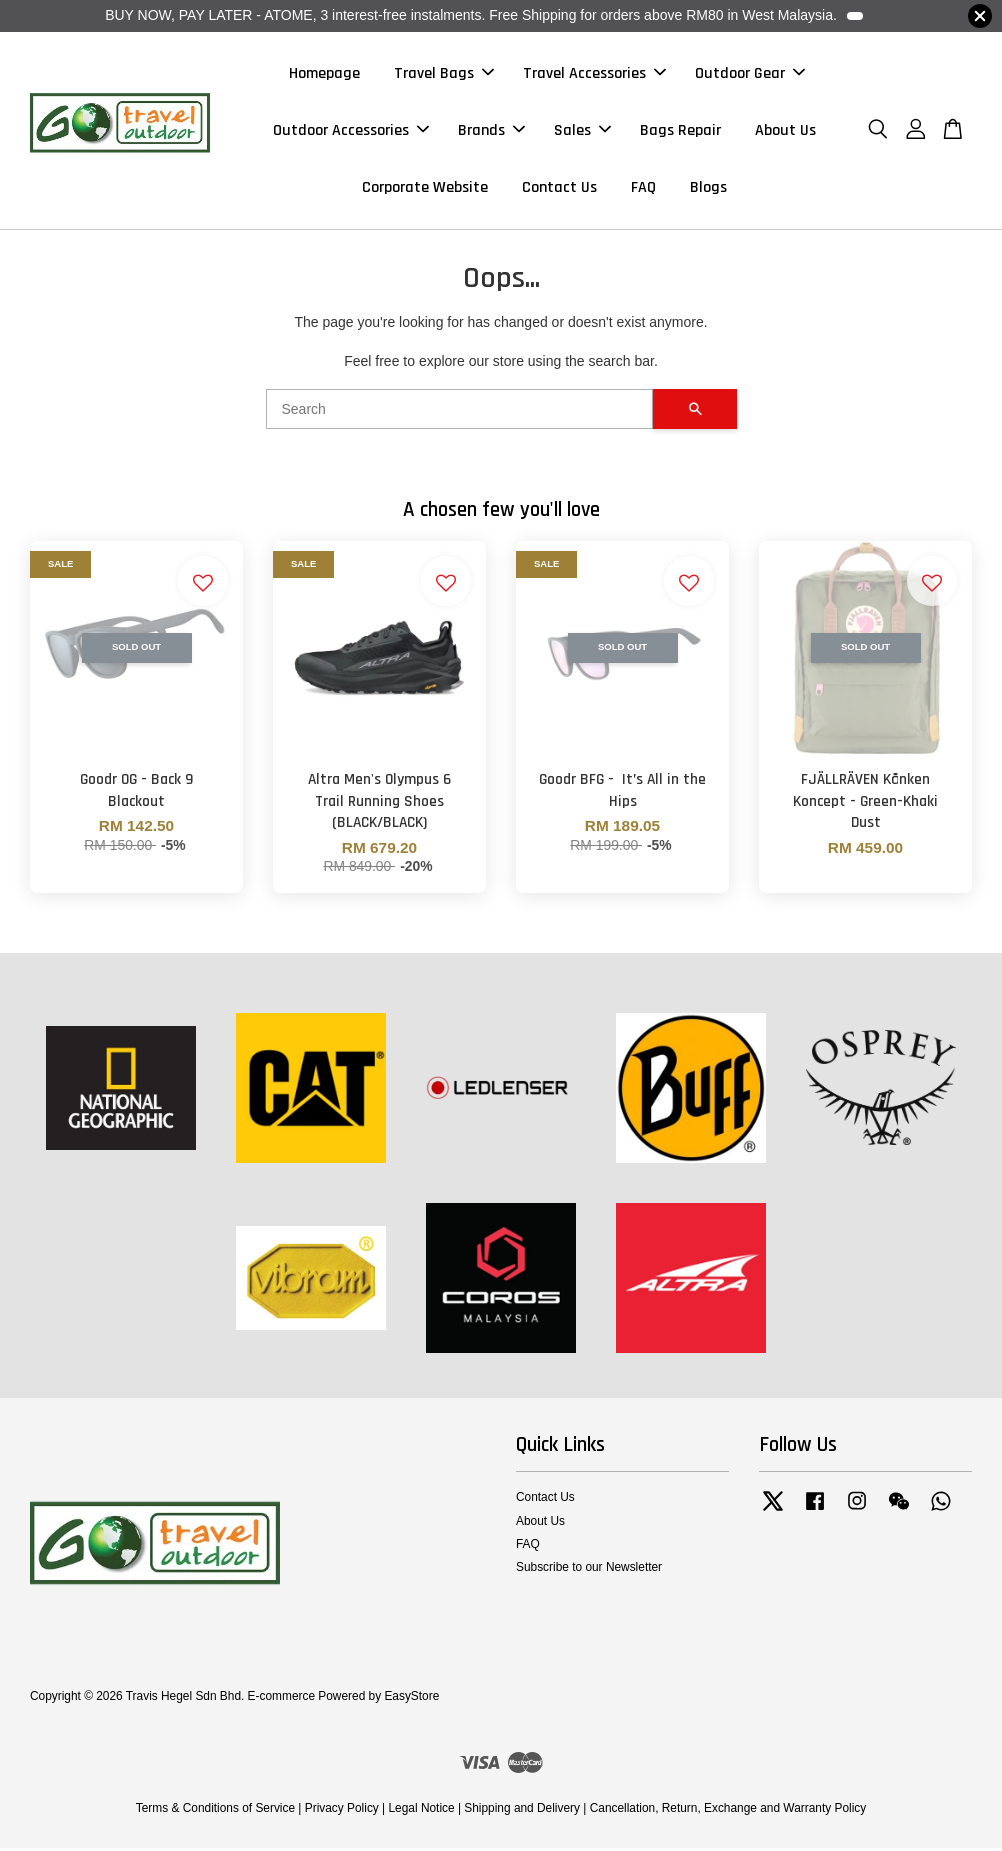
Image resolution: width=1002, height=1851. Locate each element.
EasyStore (411, 1699)
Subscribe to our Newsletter (589, 1570)
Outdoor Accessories (351, 131)
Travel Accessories (594, 74)
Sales (582, 131)
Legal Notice (421, 1811)
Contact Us (559, 189)
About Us (785, 131)
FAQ (643, 189)
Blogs (708, 189)
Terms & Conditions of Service (215, 1811)
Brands (491, 131)
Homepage (324, 74)
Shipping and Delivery (522, 1811)
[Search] (459, 412)
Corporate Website (425, 189)
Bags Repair (680, 131)
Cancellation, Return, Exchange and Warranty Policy (728, 1811)
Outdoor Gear (750, 74)
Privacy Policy (342, 1811)
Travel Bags (444, 74)
